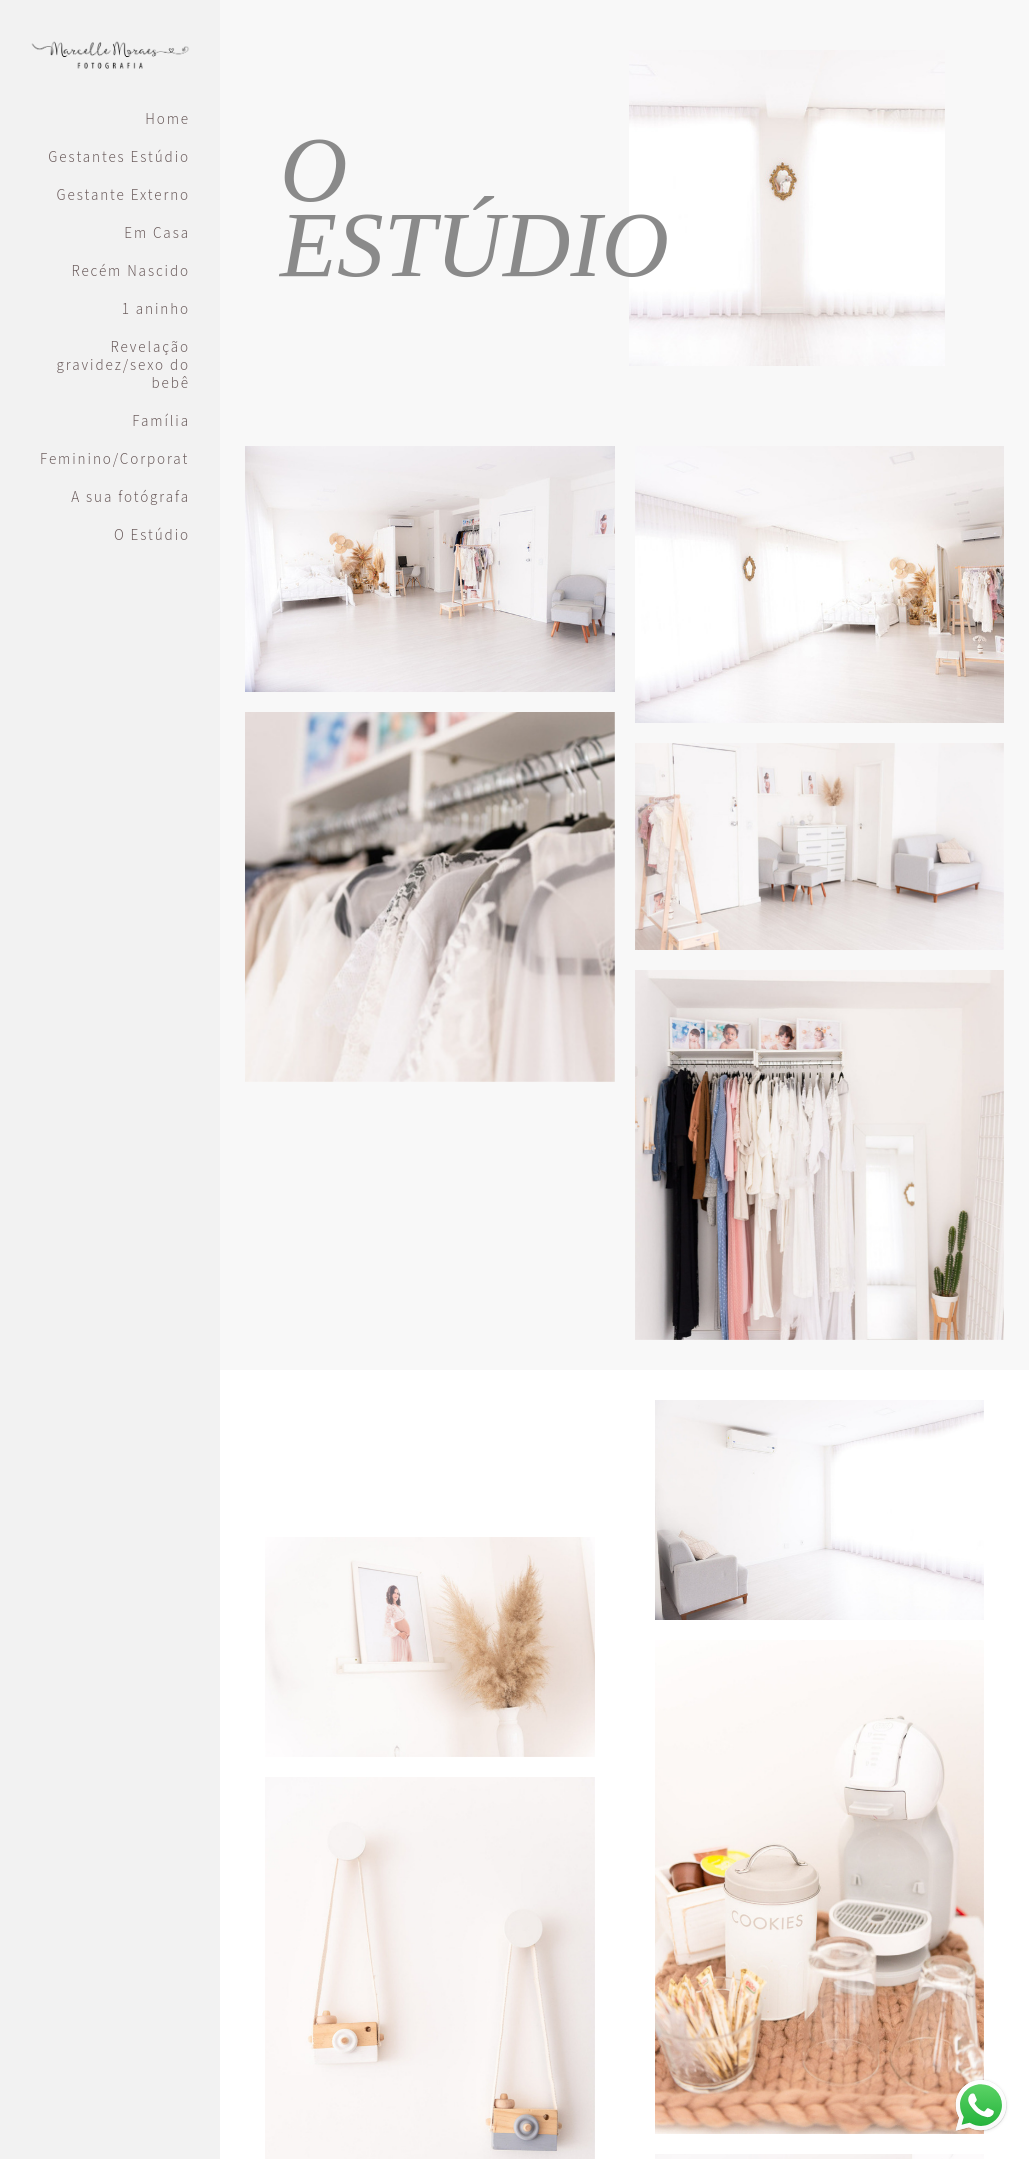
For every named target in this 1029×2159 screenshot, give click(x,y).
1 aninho (156, 309)
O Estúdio (152, 535)
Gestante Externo (124, 195)
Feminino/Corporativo (115, 459)
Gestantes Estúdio (119, 157)
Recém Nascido (130, 271)
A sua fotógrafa (130, 497)
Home (167, 119)
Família (161, 421)
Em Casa (157, 233)
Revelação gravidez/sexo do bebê (123, 365)
